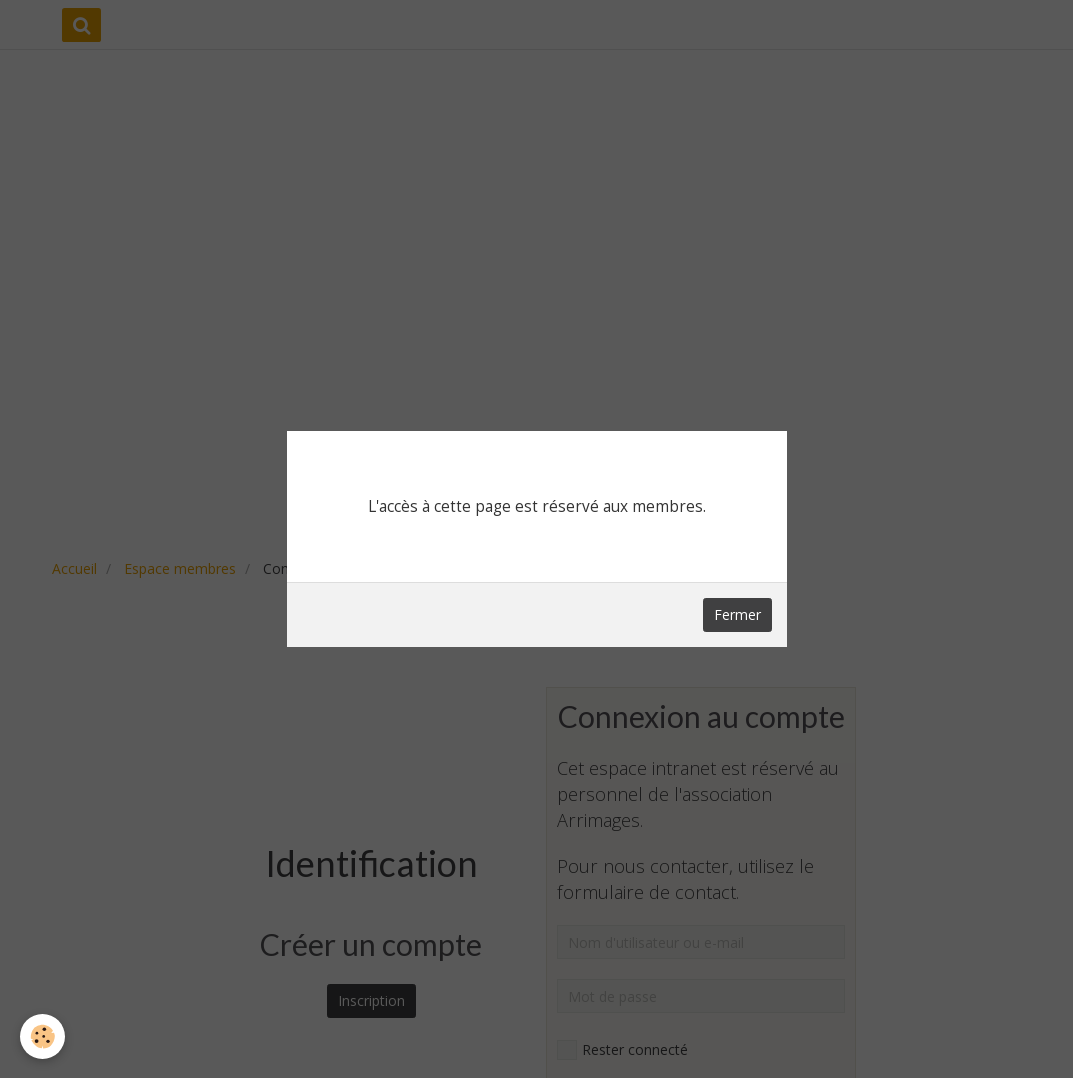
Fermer (737, 614)
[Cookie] (42, 1036)
